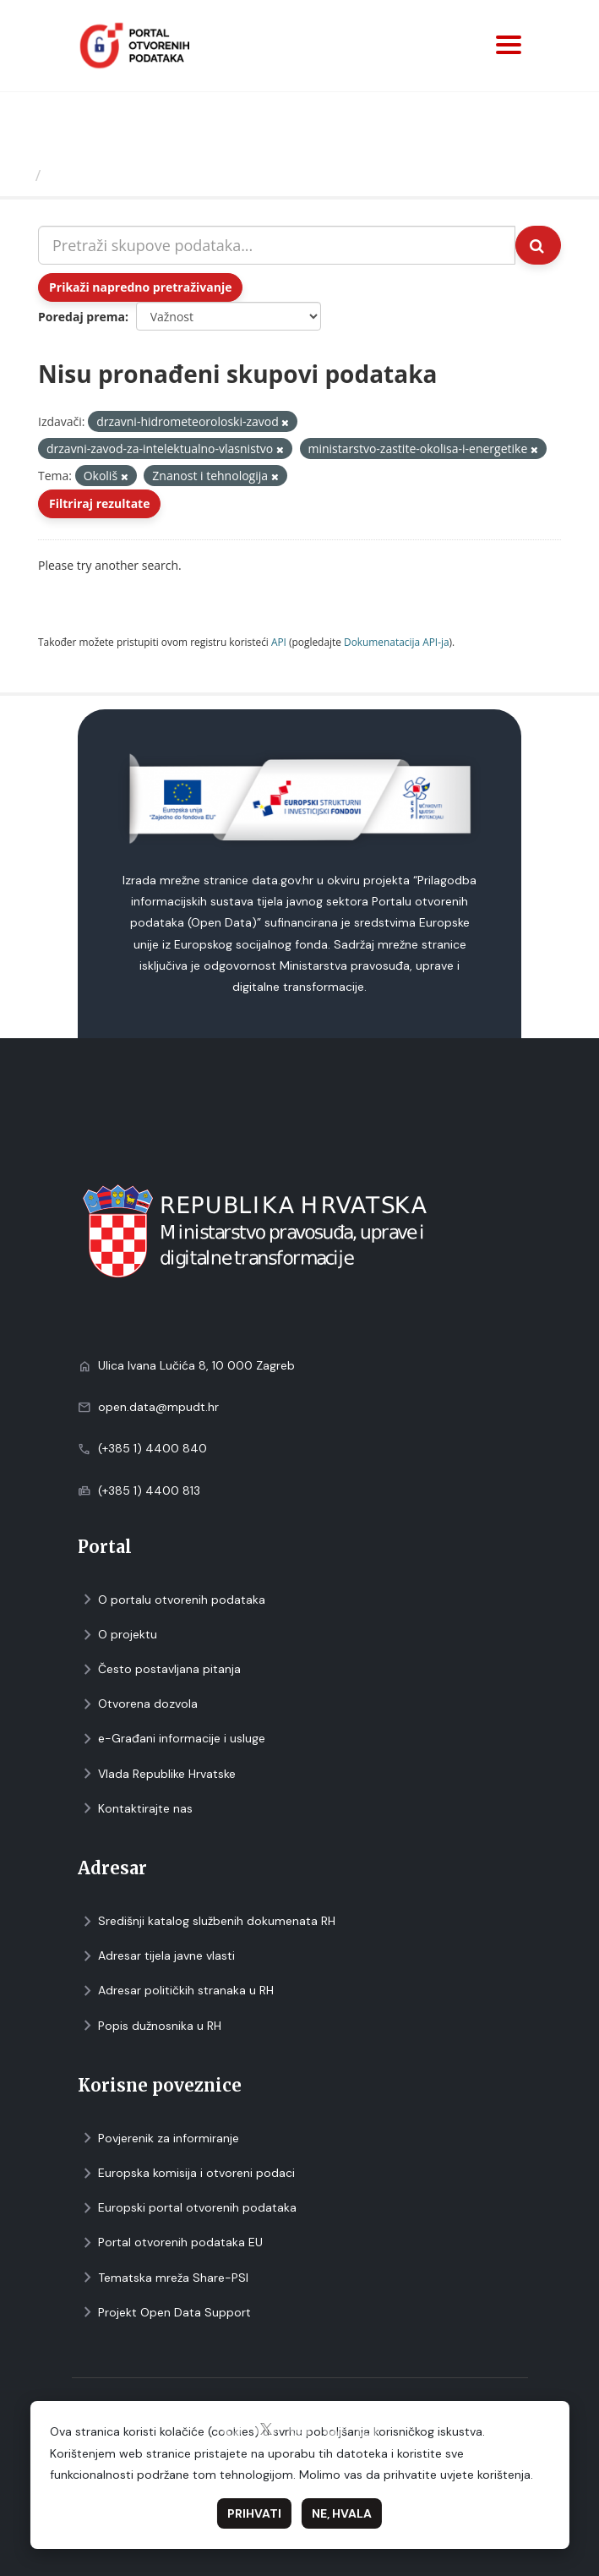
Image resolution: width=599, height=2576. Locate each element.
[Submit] (538, 245)
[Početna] (20, 175)
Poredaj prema (81, 317)
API (278, 641)
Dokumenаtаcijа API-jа (396, 641)
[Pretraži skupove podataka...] (276, 245)
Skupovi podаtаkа (117, 175)
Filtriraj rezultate (99, 503)
